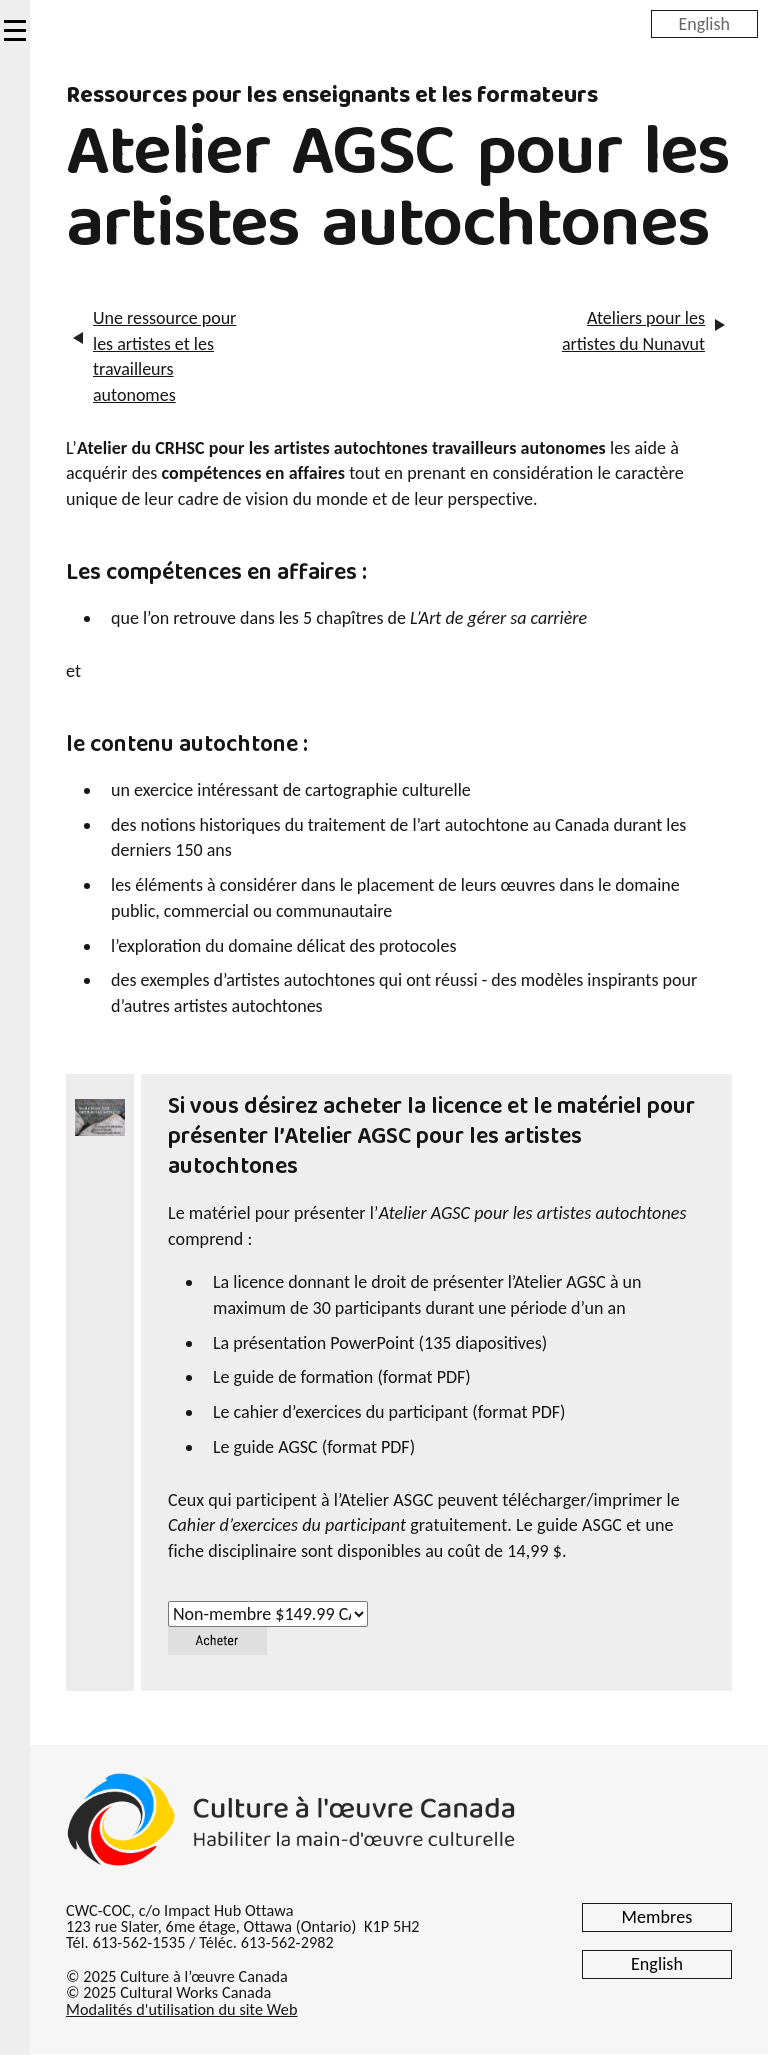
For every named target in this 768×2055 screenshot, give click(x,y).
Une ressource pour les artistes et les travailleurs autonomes (164, 356)
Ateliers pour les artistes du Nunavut (633, 331)
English (704, 23)
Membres (657, 1917)
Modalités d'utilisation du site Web (181, 2009)
